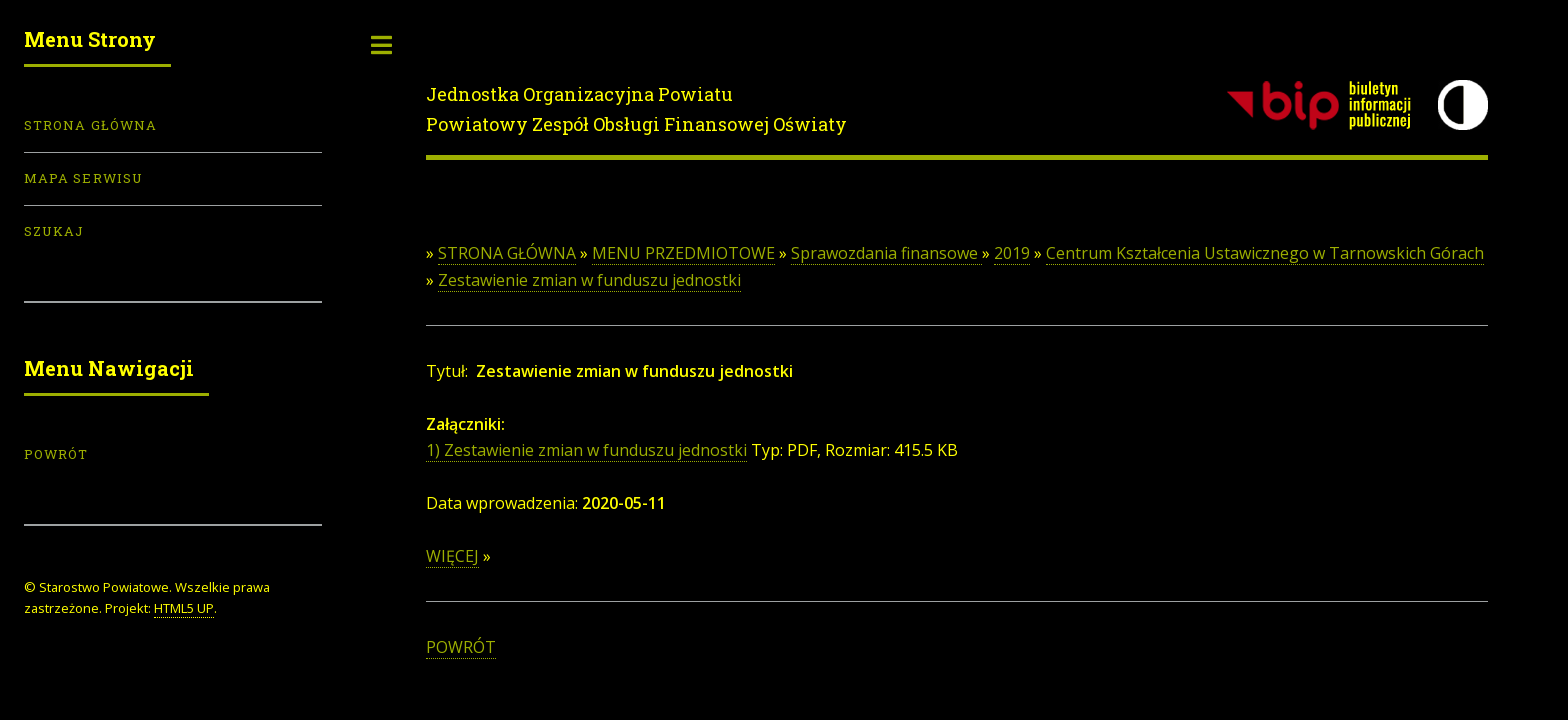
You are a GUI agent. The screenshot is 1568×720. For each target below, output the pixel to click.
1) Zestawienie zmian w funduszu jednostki (586, 450)
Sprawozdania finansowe (886, 253)
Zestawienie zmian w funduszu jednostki (589, 280)
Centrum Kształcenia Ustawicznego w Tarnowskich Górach (1265, 253)
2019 (1012, 253)
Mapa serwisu (83, 178)
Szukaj (54, 231)
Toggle (382, 45)
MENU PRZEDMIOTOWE (683, 253)
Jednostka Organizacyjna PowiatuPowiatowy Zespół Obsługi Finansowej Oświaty (636, 109)
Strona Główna (90, 125)
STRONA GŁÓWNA (507, 253)
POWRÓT (461, 647)
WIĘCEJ (452, 556)
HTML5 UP (184, 608)
